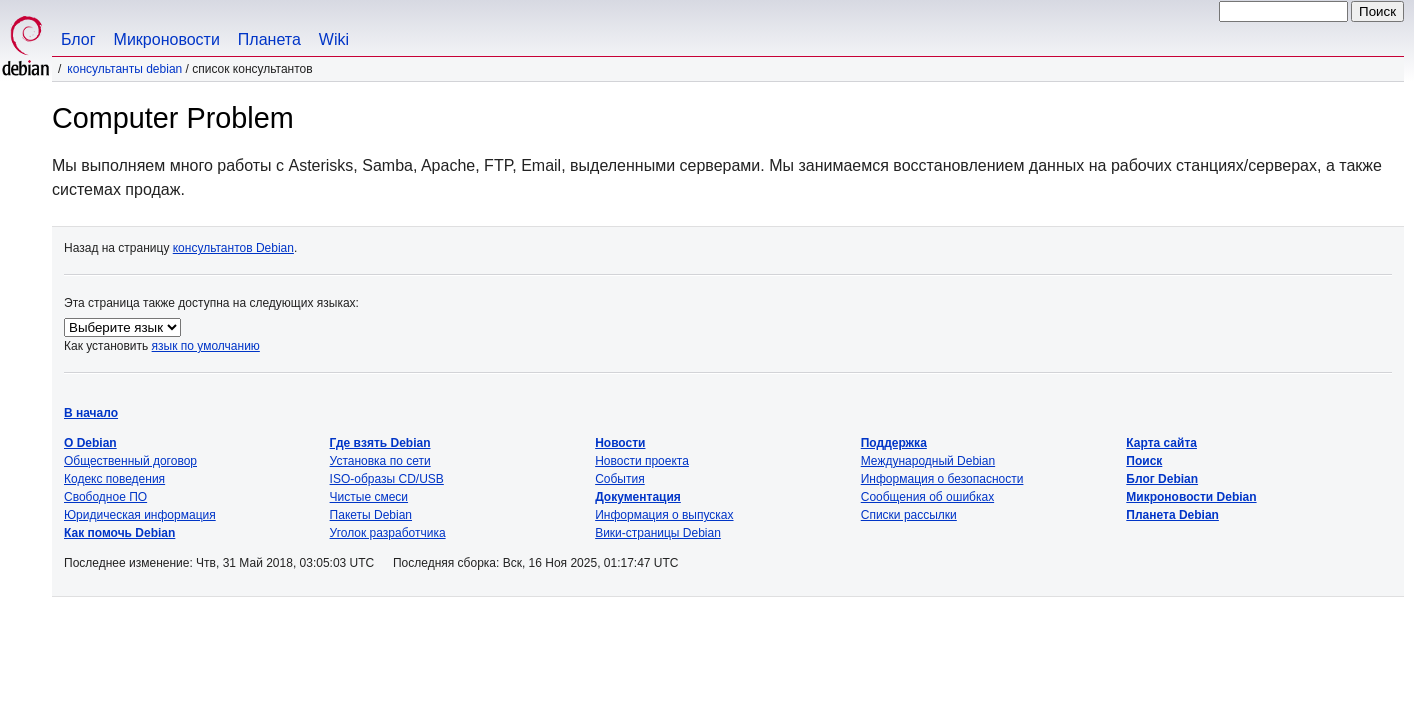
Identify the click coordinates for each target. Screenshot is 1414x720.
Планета (269, 39)
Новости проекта (642, 461)
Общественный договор (130, 461)
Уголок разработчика (388, 533)
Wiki (334, 39)
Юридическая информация (140, 515)
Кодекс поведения (114, 479)
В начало (91, 413)
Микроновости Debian (1191, 497)
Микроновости (167, 39)
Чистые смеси (369, 497)
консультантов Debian (233, 248)
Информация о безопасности (942, 479)
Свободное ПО (105, 497)
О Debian (90, 443)
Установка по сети (380, 461)
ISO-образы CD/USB (387, 479)
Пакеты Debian (371, 515)
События (620, 479)
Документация (638, 497)
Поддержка (894, 443)
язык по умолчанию (206, 346)
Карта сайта (1161, 443)
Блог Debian (1162, 479)
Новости (620, 443)
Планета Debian (1172, 515)
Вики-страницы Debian (658, 533)
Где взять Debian (380, 443)
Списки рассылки (909, 515)
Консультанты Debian (124, 69)
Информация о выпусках (664, 515)
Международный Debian (928, 461)
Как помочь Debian (119, 533)
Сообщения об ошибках (927, 497)
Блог (78, 39)
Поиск (1144, 461)
